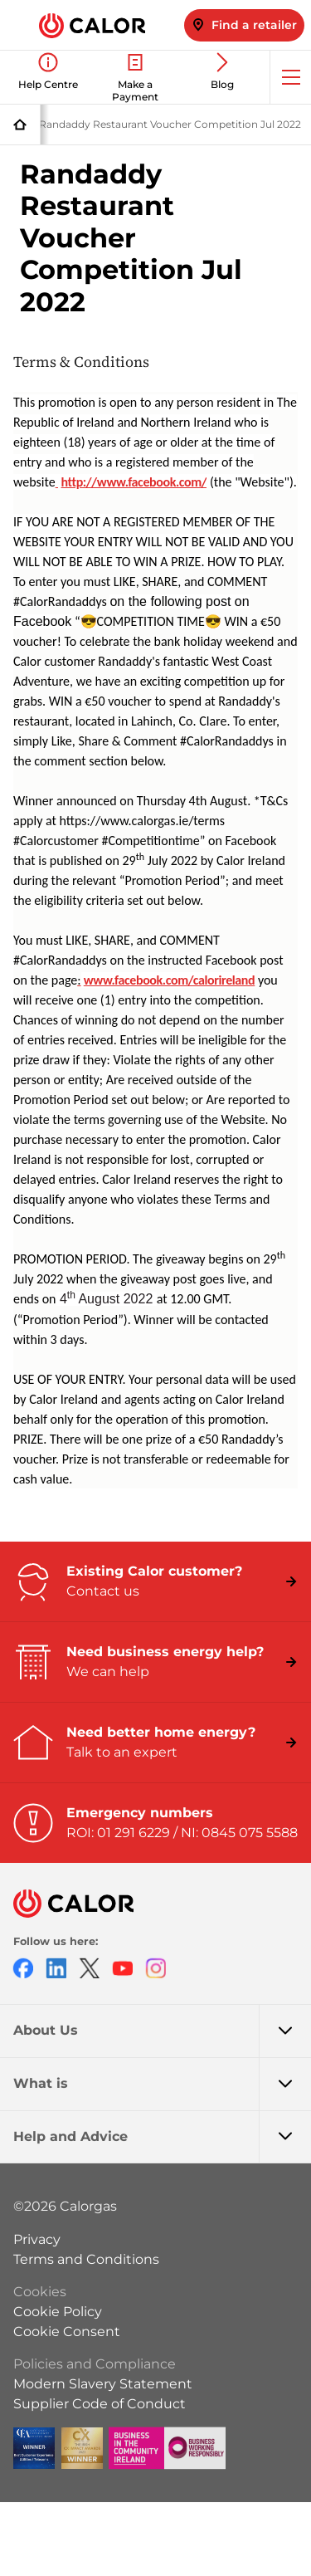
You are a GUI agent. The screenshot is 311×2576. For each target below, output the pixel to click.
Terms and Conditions (86, 2259)
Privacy (37, 2239)
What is (162, 2083)
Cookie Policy (57, 2311)
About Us (162, 2030)
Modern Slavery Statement (102, 2384)
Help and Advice (162, 2136)
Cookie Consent (66, 2331)
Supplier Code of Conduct (99, 2404)
